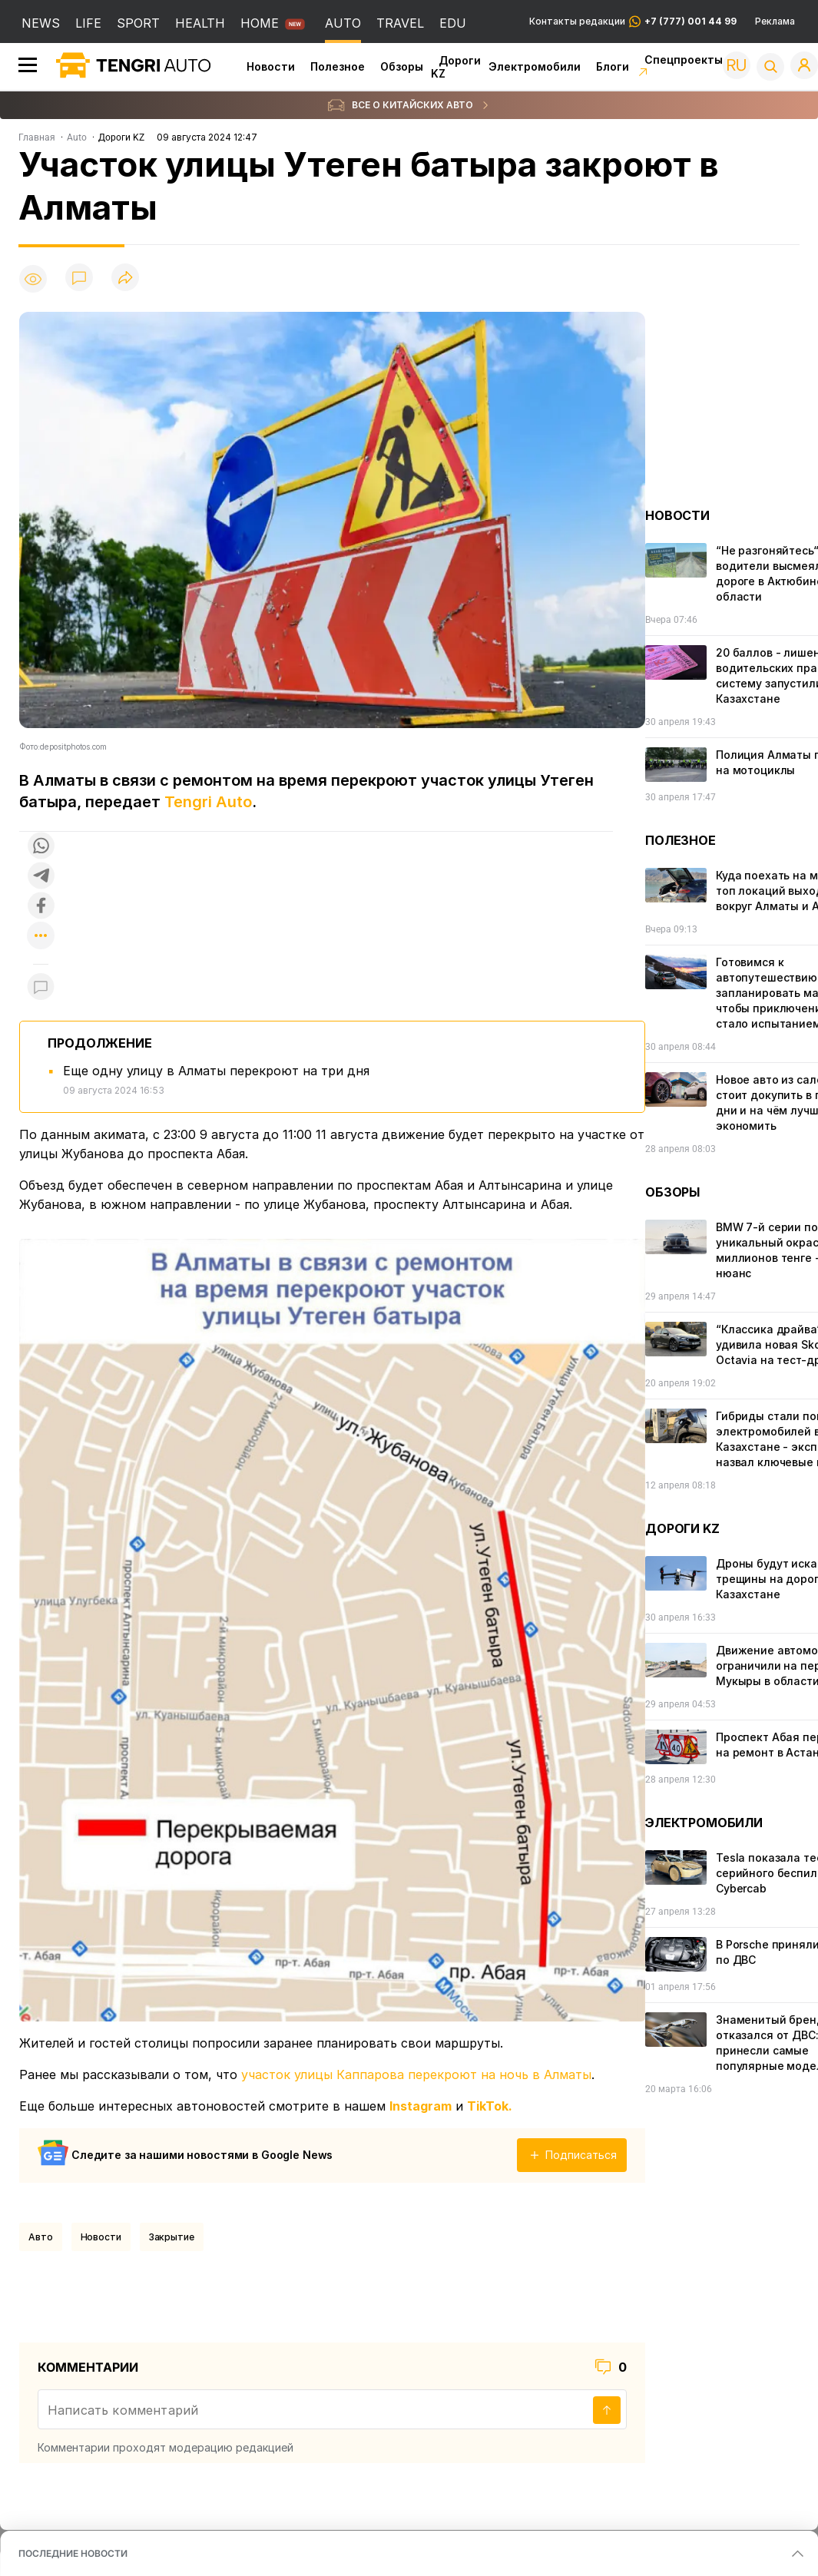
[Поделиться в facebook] (41, 907)
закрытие (171, 2237)
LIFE (88, 23)
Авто (40, 2237)
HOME (259, 23)
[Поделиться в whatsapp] (41, 847)
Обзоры (401, 66)
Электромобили (534, 66)
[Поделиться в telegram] (41, 877)
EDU (452, 23)
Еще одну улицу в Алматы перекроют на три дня (216, 1070)
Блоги (612, 66)
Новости (271, 66)
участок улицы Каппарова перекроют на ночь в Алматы (416, 2074)
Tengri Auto (208, 802)
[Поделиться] (125, 278)
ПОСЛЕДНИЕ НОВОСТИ (73, 2553)
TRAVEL (400, 23)
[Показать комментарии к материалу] (41, 987)
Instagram (420, 2106)
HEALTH (200, 23)
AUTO (343, 23)
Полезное (337, 66)
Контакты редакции (633, 21)
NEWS (41, 23)
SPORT (138, 23)
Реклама (775, 21)
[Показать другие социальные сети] (41, 937)
